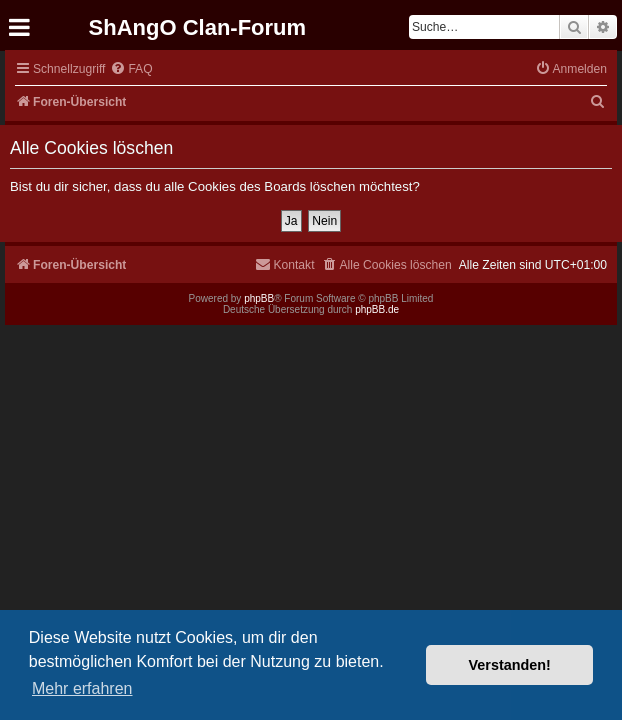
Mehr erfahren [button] (82, 688)
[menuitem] (131, 69)
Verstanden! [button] (510, 665)
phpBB (259, 298)
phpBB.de (377, 309)
